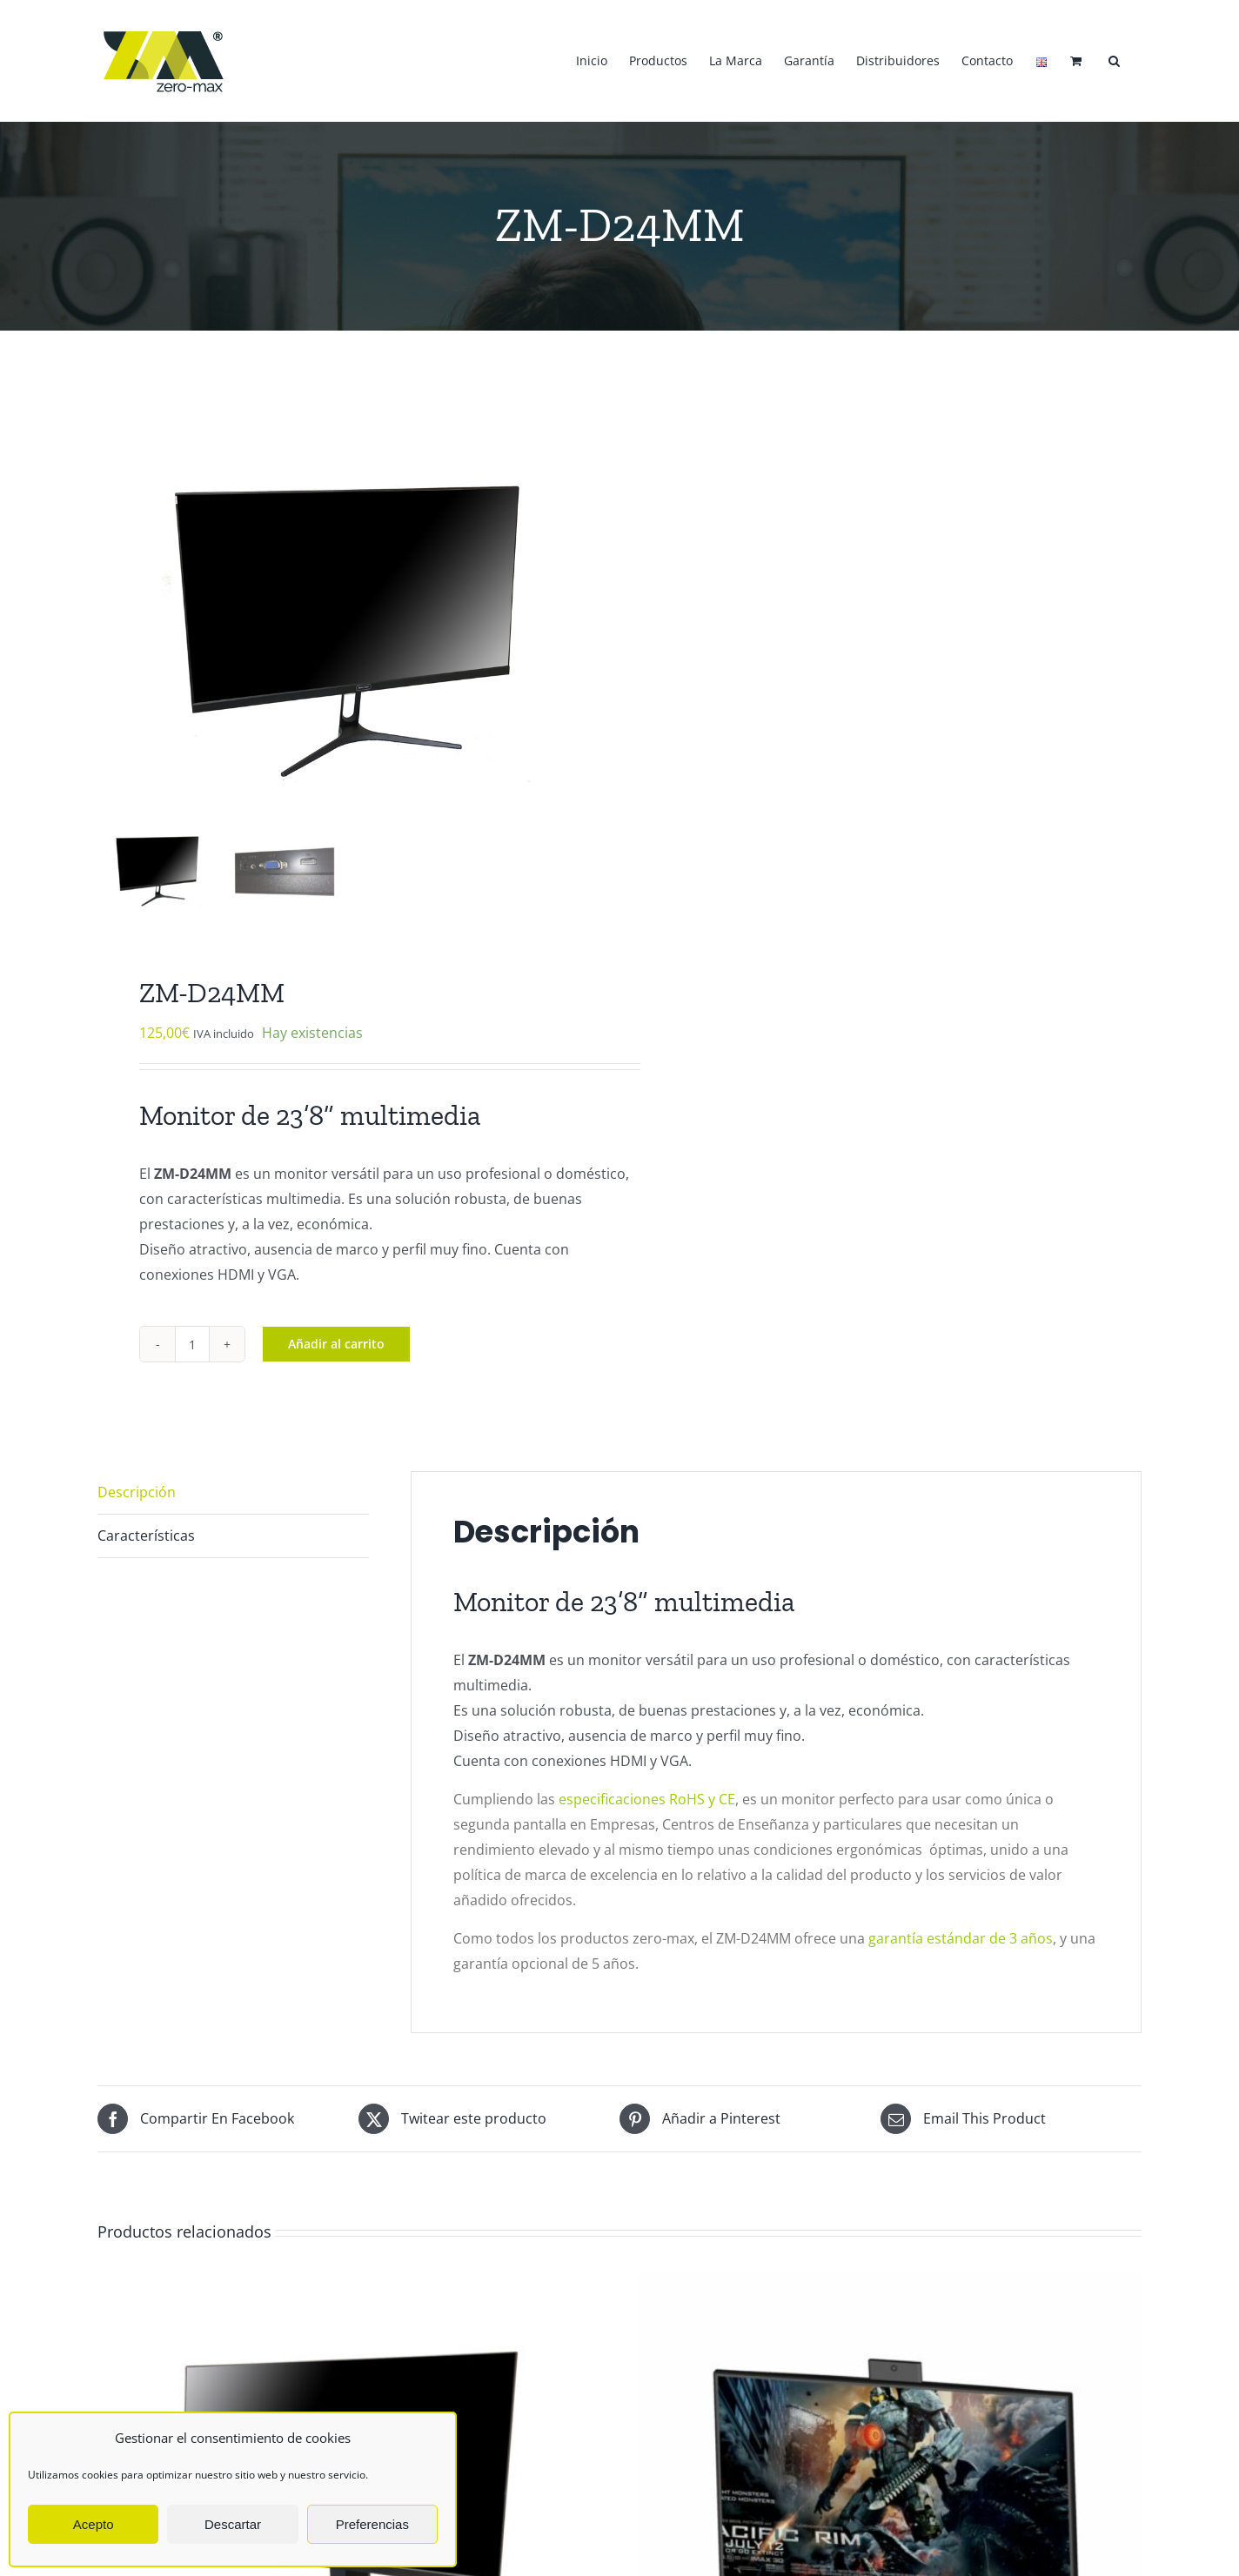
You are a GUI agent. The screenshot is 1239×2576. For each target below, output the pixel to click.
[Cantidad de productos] (192, 1339)
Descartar (232, 2524)
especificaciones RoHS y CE (647, 1794)
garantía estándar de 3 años (960, 1934)
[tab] (233, 1488)
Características (146, 1531)
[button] (1114, 61)
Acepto (93, 2524)
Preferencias (372, 2524)
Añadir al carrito (336, 1339)
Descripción (136, 1487)
